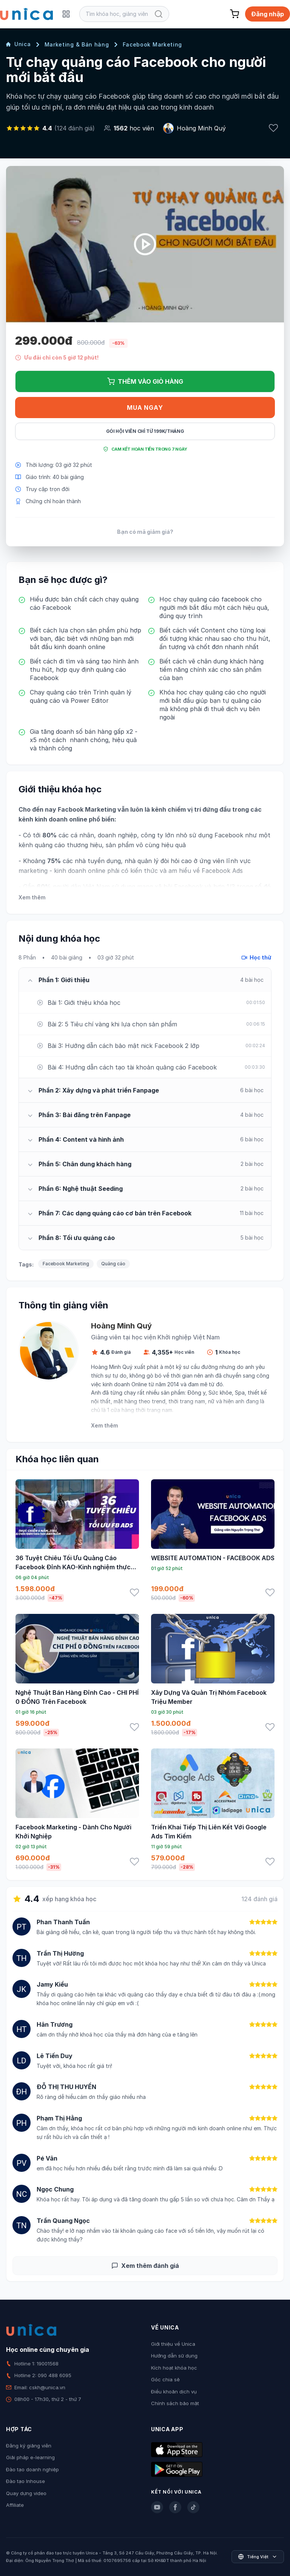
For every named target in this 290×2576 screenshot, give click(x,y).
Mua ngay (145, 407)
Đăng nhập (267, 14)
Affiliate (15, 2505)
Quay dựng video (26, 2493)
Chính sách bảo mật (175, 2403)
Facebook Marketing (152, 44)
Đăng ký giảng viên (28, 2446)
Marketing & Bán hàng (77, 44)
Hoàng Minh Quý (201, 128)
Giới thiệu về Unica (173, 2344)
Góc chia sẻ (165, 2379)
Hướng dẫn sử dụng (174, 2356)
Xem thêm (32, 897)
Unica (18, 44)
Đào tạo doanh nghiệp (32, 2469)
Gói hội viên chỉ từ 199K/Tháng (145, 431)
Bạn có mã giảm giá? (145, 532)
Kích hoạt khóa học (174, 2368)
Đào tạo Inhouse (25, 2481)
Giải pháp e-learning (30, 2457)
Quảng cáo (113, 1263)
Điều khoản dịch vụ (174, 2391)
